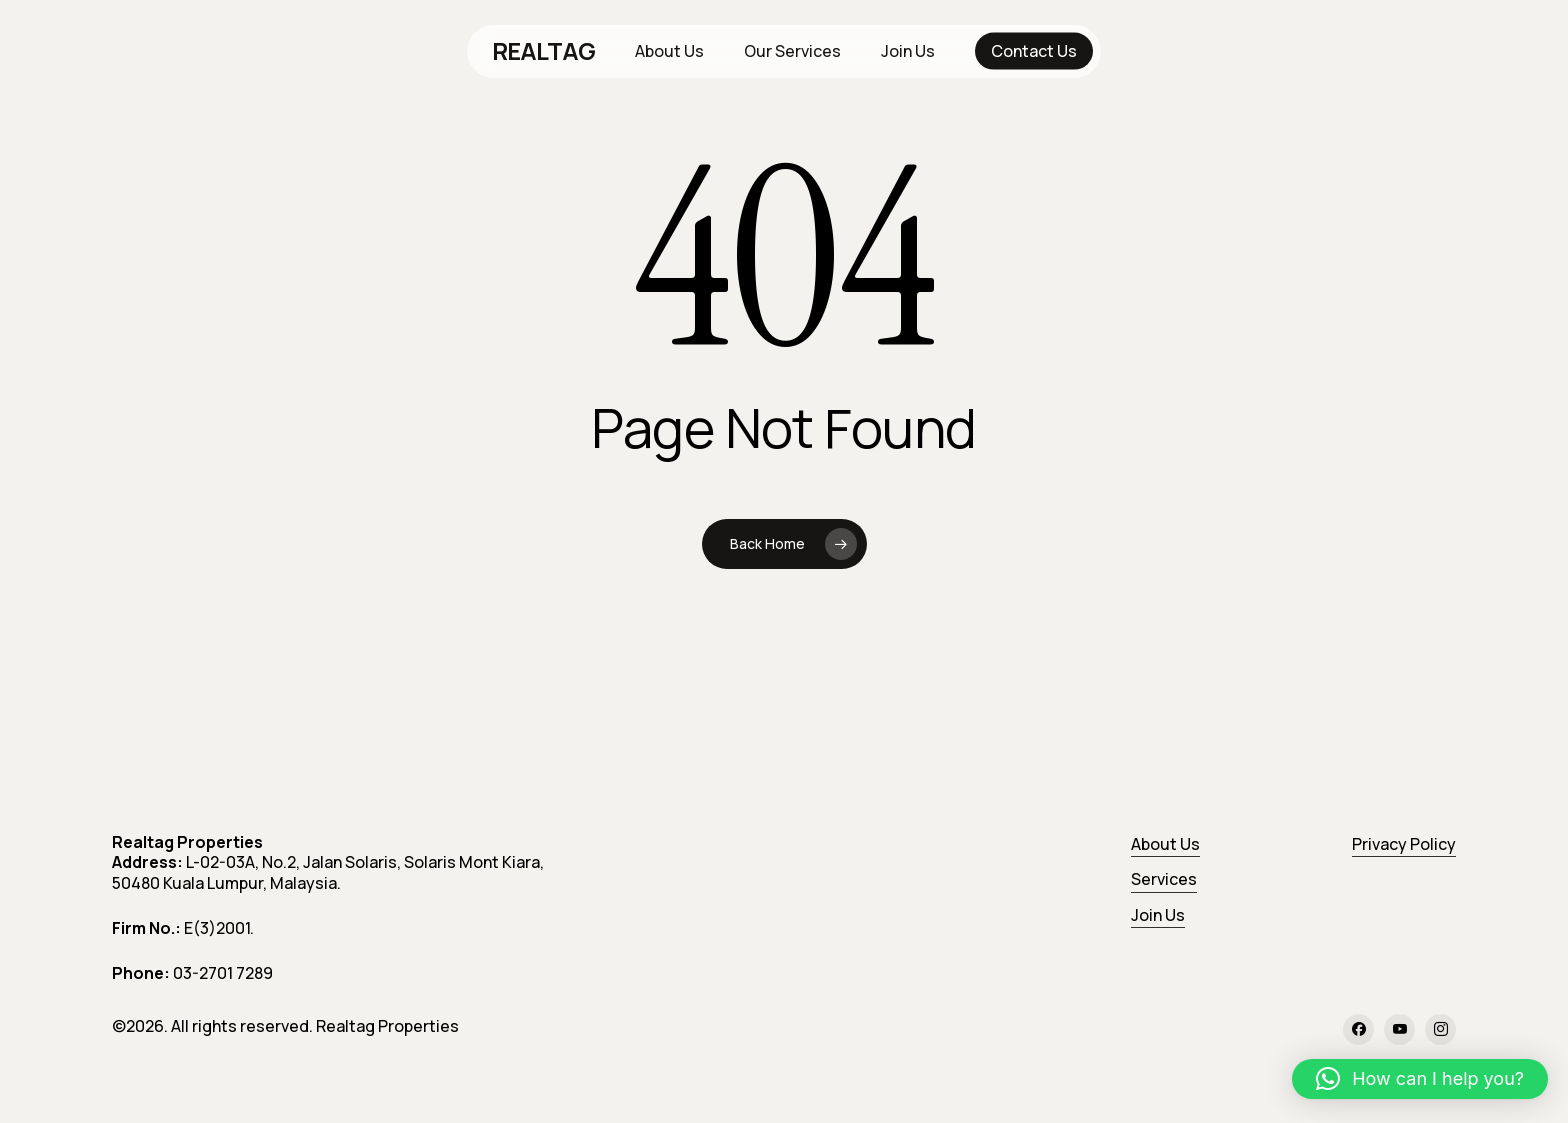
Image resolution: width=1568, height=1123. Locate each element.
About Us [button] (1165, 844)
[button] (1420, 1079)
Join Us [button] (1158, 915)
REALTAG (544, 51)
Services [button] (1164, 879)
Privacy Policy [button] (1404, 844)
